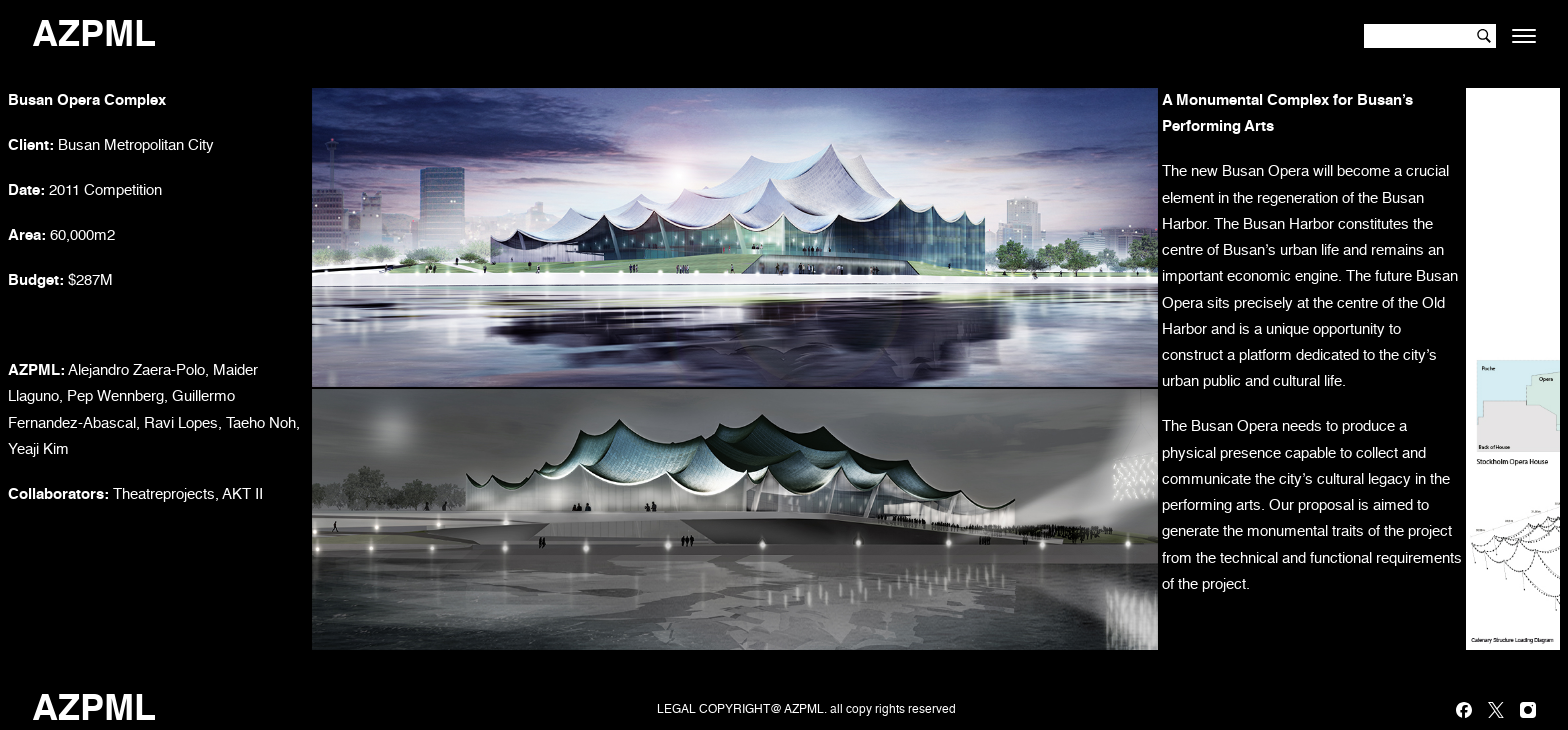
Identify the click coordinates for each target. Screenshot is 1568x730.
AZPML (94, 36)
